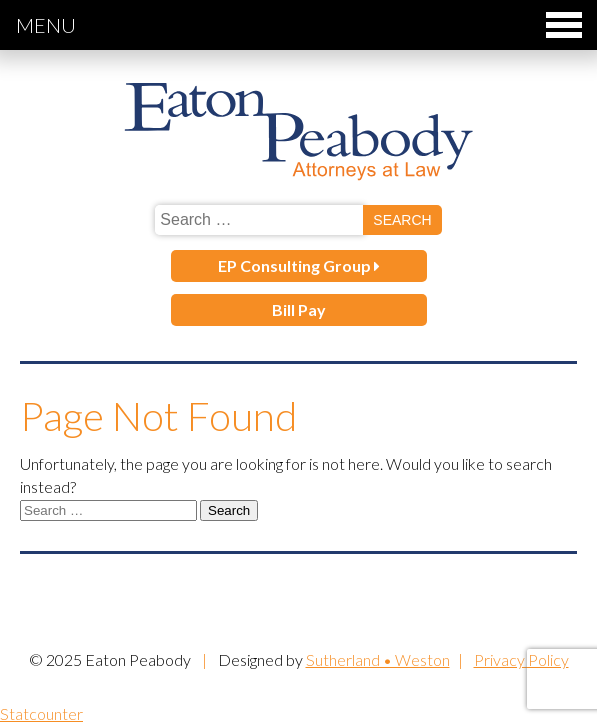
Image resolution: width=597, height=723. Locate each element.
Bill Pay (299, 309)
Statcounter (41, 713)
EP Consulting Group (299, 265)
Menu (299, 25)
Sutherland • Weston (378, 659)
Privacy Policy (521, 659)
